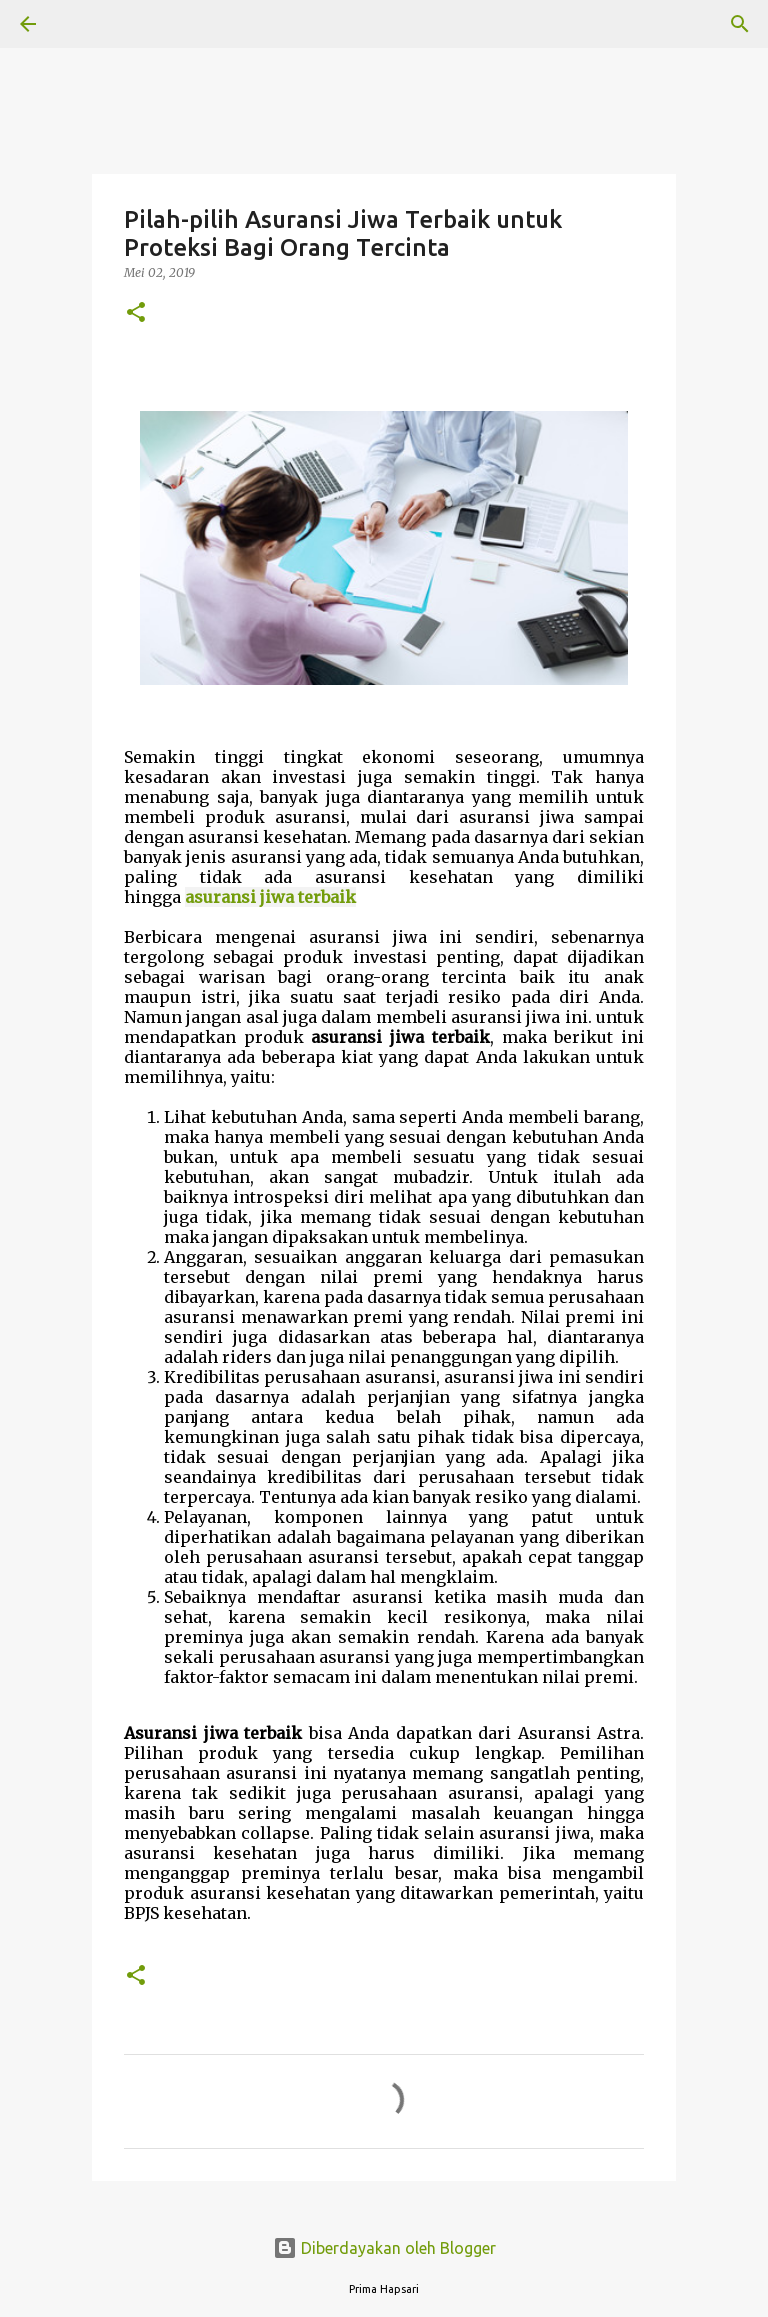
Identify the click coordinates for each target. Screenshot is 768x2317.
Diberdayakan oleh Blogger (384, 2248)
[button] (136, 313)
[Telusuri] (84, 24)
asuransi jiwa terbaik (270, 897)
